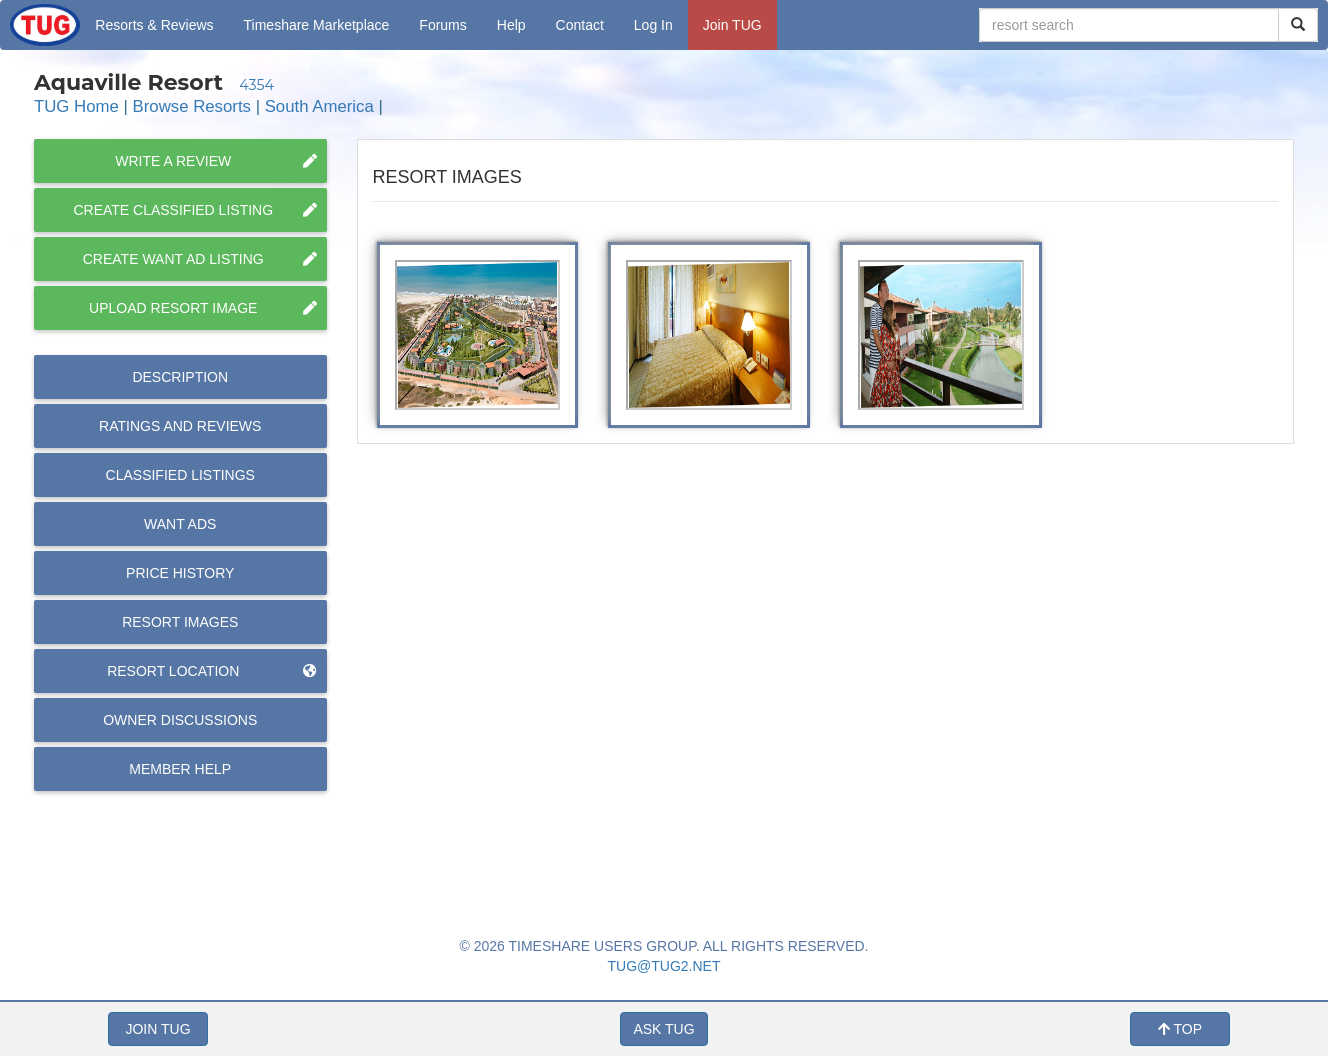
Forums (442, 25)
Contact (580, 25)
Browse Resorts (192, 106)
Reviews (180, 426)
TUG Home (76, 106)
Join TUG (732, 25)
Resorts (154, 25)
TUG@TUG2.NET (664, 966)
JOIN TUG (157, 1029)
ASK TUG (663, 1029)
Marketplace (317, 25)
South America (319, 106)
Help (511, 25)
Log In (653, 25)
